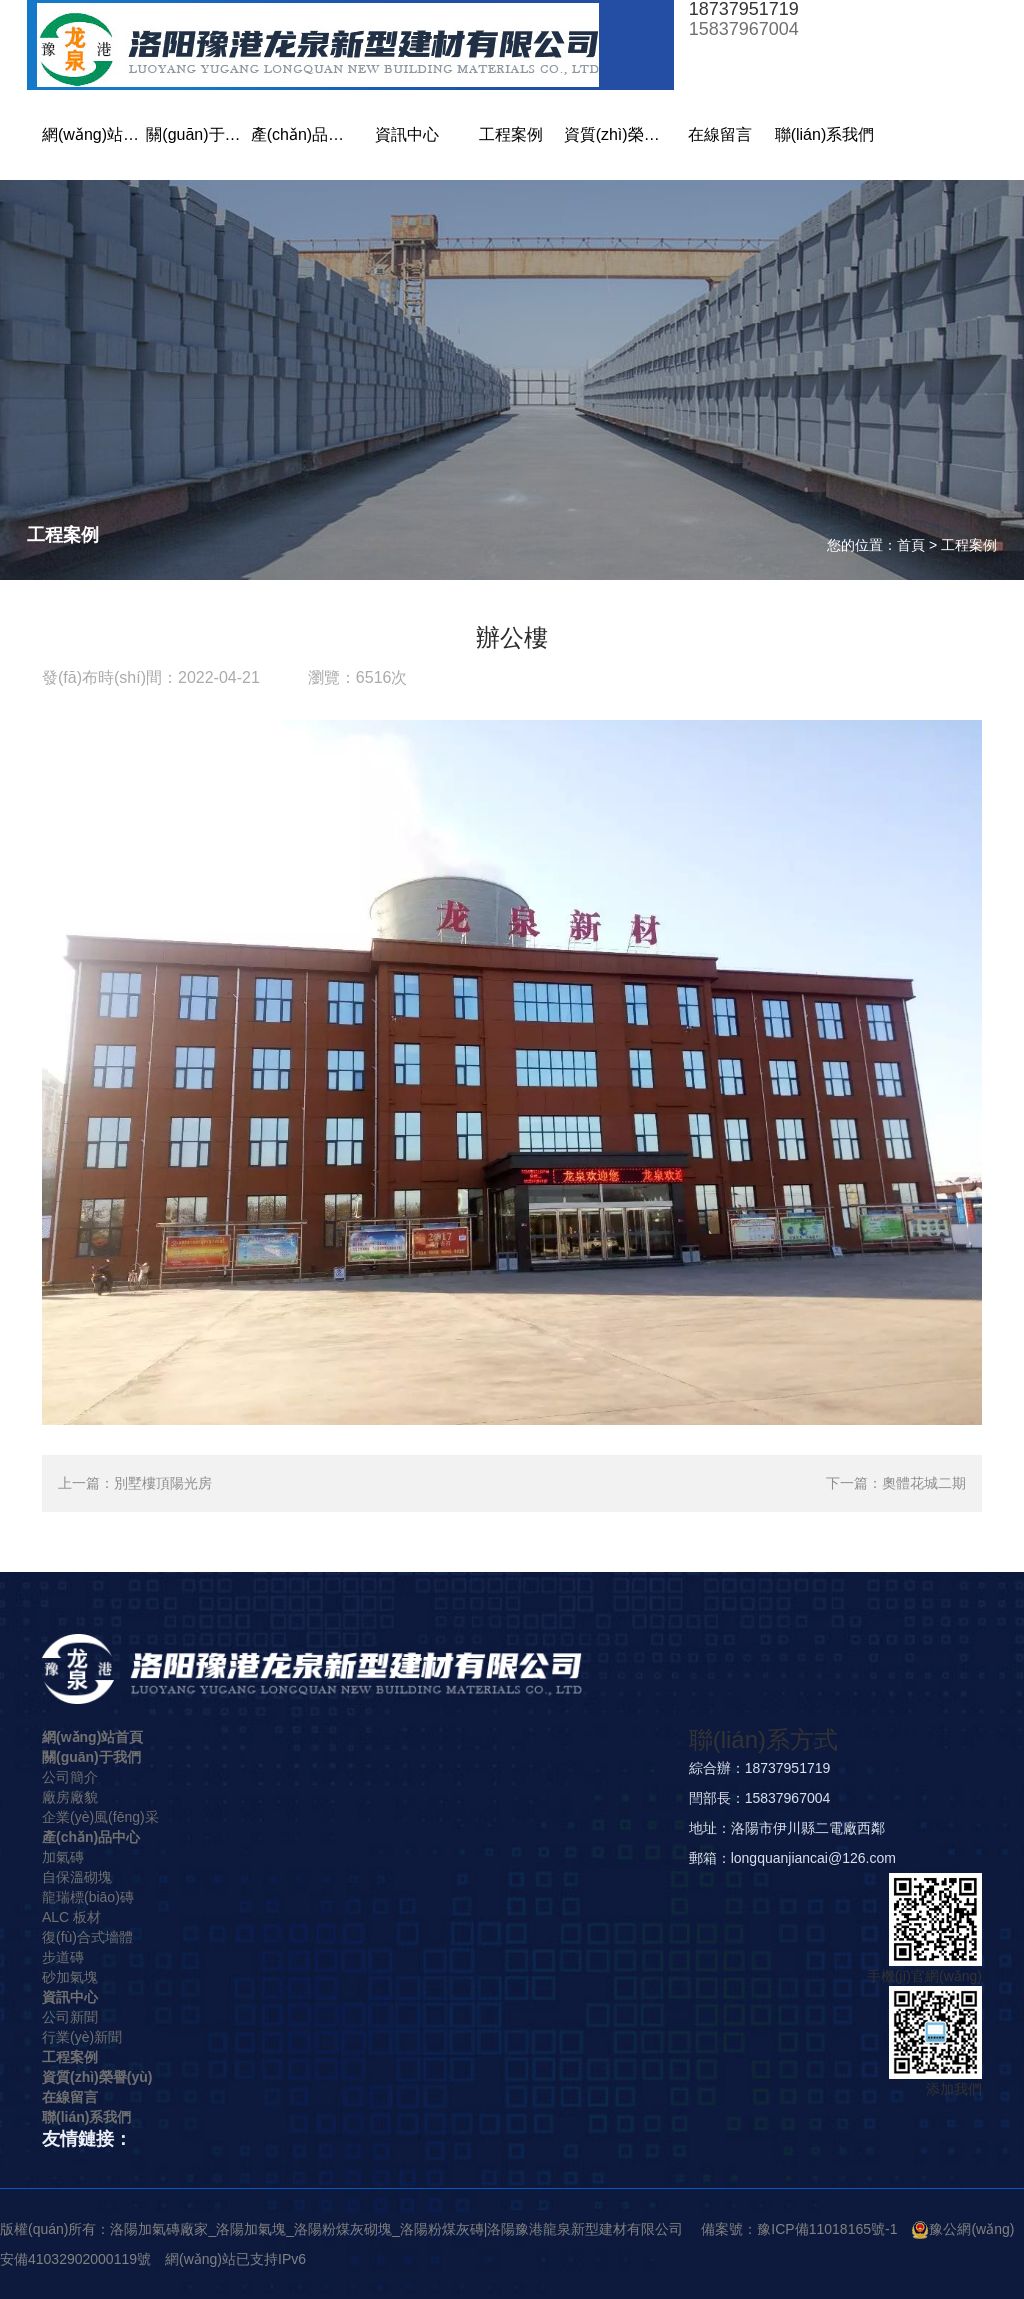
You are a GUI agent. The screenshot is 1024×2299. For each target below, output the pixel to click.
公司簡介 (70, 1777)
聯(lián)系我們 (86, 2117)
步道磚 (63, 1957)
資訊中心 (70, 1997)
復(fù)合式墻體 (87, 1937)
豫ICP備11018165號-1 (827, 2229)
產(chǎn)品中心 (91, 1837)
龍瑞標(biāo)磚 (88, 1897)
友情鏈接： (87, 2139)
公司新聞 (70, 2017)
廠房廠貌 (70, 1797)
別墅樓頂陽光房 (163, 1483)
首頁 (911, 545)
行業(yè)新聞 (82, 2037)
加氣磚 (63, 1857)
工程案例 (969, 545)
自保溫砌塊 (77, 1877)
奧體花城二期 (924, 1483)
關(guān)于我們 (91, 1757)
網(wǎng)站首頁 (92, 1737)
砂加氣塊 (70, 1977)
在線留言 (70, 2097)
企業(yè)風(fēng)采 (100, 1817)
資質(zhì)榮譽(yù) (97, 2077)
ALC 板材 (71, 1917)
